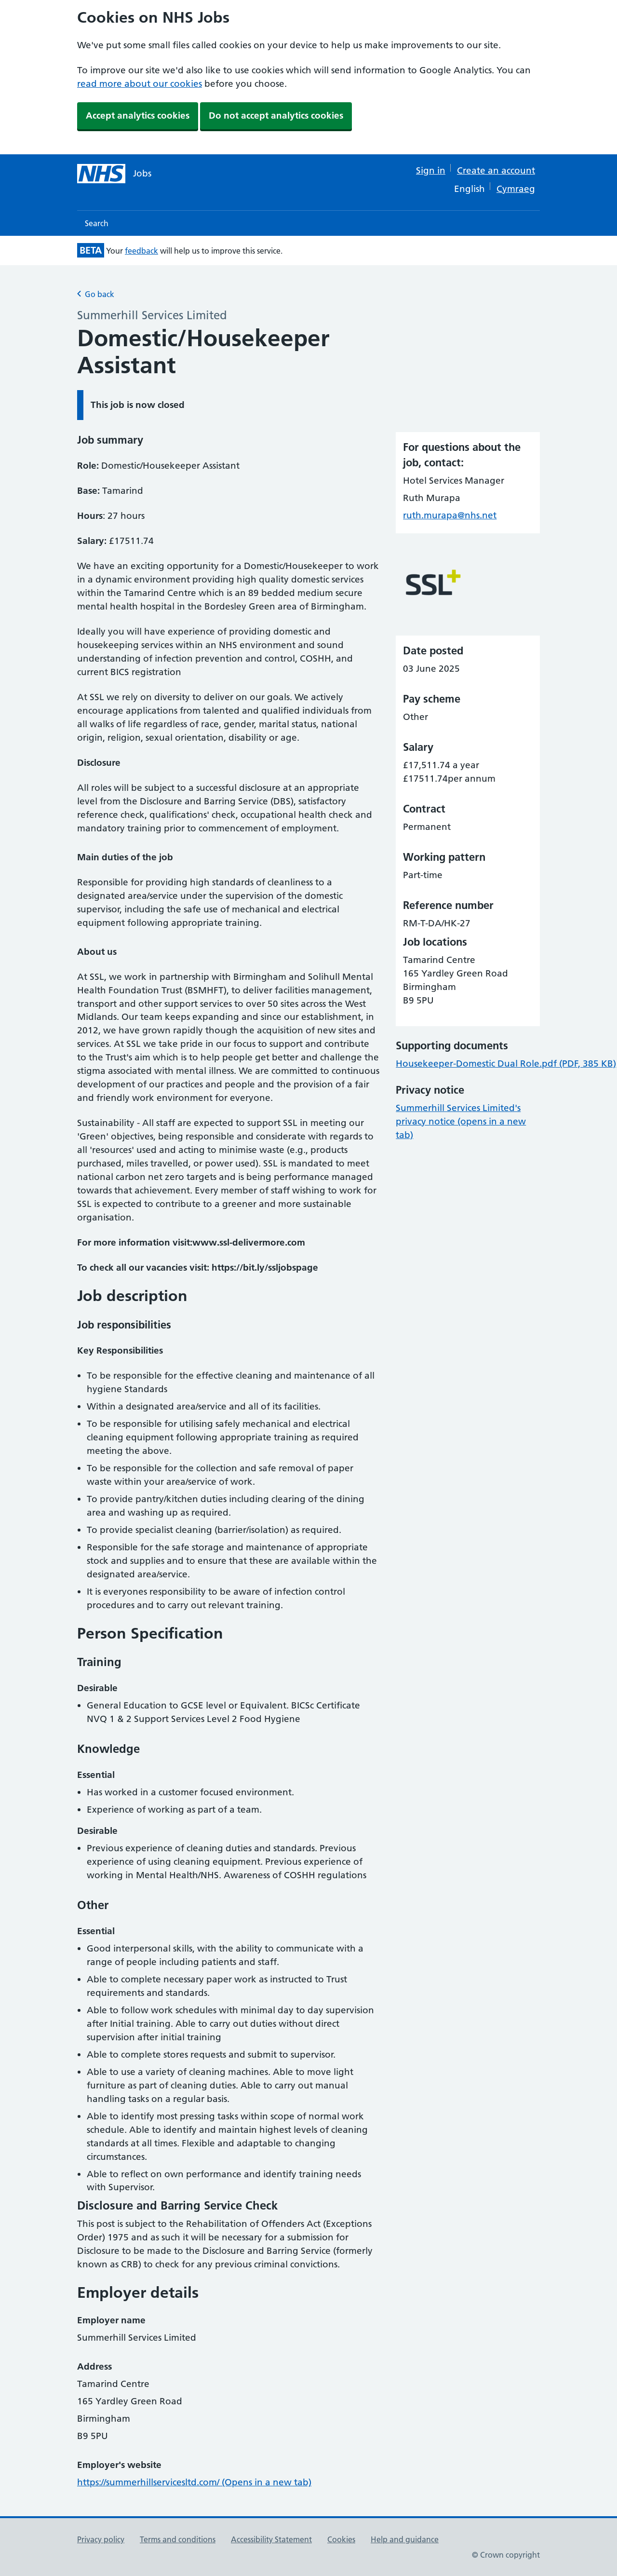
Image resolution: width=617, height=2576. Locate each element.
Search (96, 223)
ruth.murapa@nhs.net (449, 515)
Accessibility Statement (271, 2539)
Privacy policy (100, 2539)
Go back (95, 293)
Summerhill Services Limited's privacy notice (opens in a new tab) (461, 1121)
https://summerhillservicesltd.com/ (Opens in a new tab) (194, 2482)
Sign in (430, 170)
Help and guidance (405, 2539)
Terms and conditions (177, 2539)
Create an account (496, 170)
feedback (141, 251)
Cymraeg (515, 188)
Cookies (341, 2539)
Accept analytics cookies (137, 115)
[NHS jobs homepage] (114, 173)
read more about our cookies (139, 83)
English (469, 188)
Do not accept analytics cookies (276, 115)
